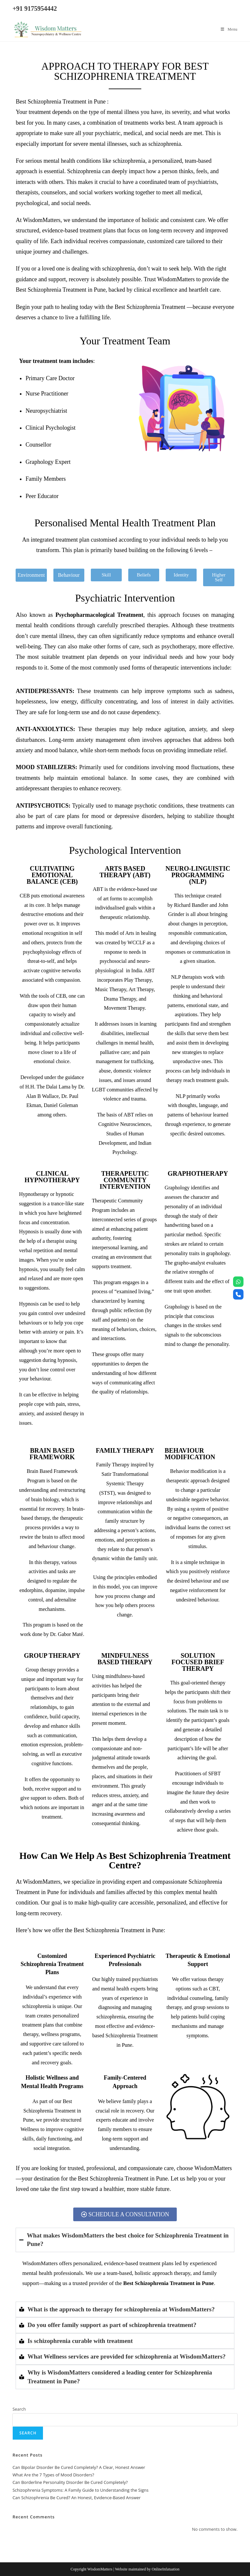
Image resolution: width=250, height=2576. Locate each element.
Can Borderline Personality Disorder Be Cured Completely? (70, 2482)
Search (19, 2409)
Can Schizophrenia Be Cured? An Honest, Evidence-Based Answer (76, 2497)
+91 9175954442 (34, 8)
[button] (31, 575)
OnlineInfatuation (165, 2569)
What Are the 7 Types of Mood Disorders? (53, 2475)
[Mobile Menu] (229, 29)
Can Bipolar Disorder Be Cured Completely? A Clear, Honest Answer (78, 2467)
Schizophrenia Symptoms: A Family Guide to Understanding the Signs (80, 2490)
